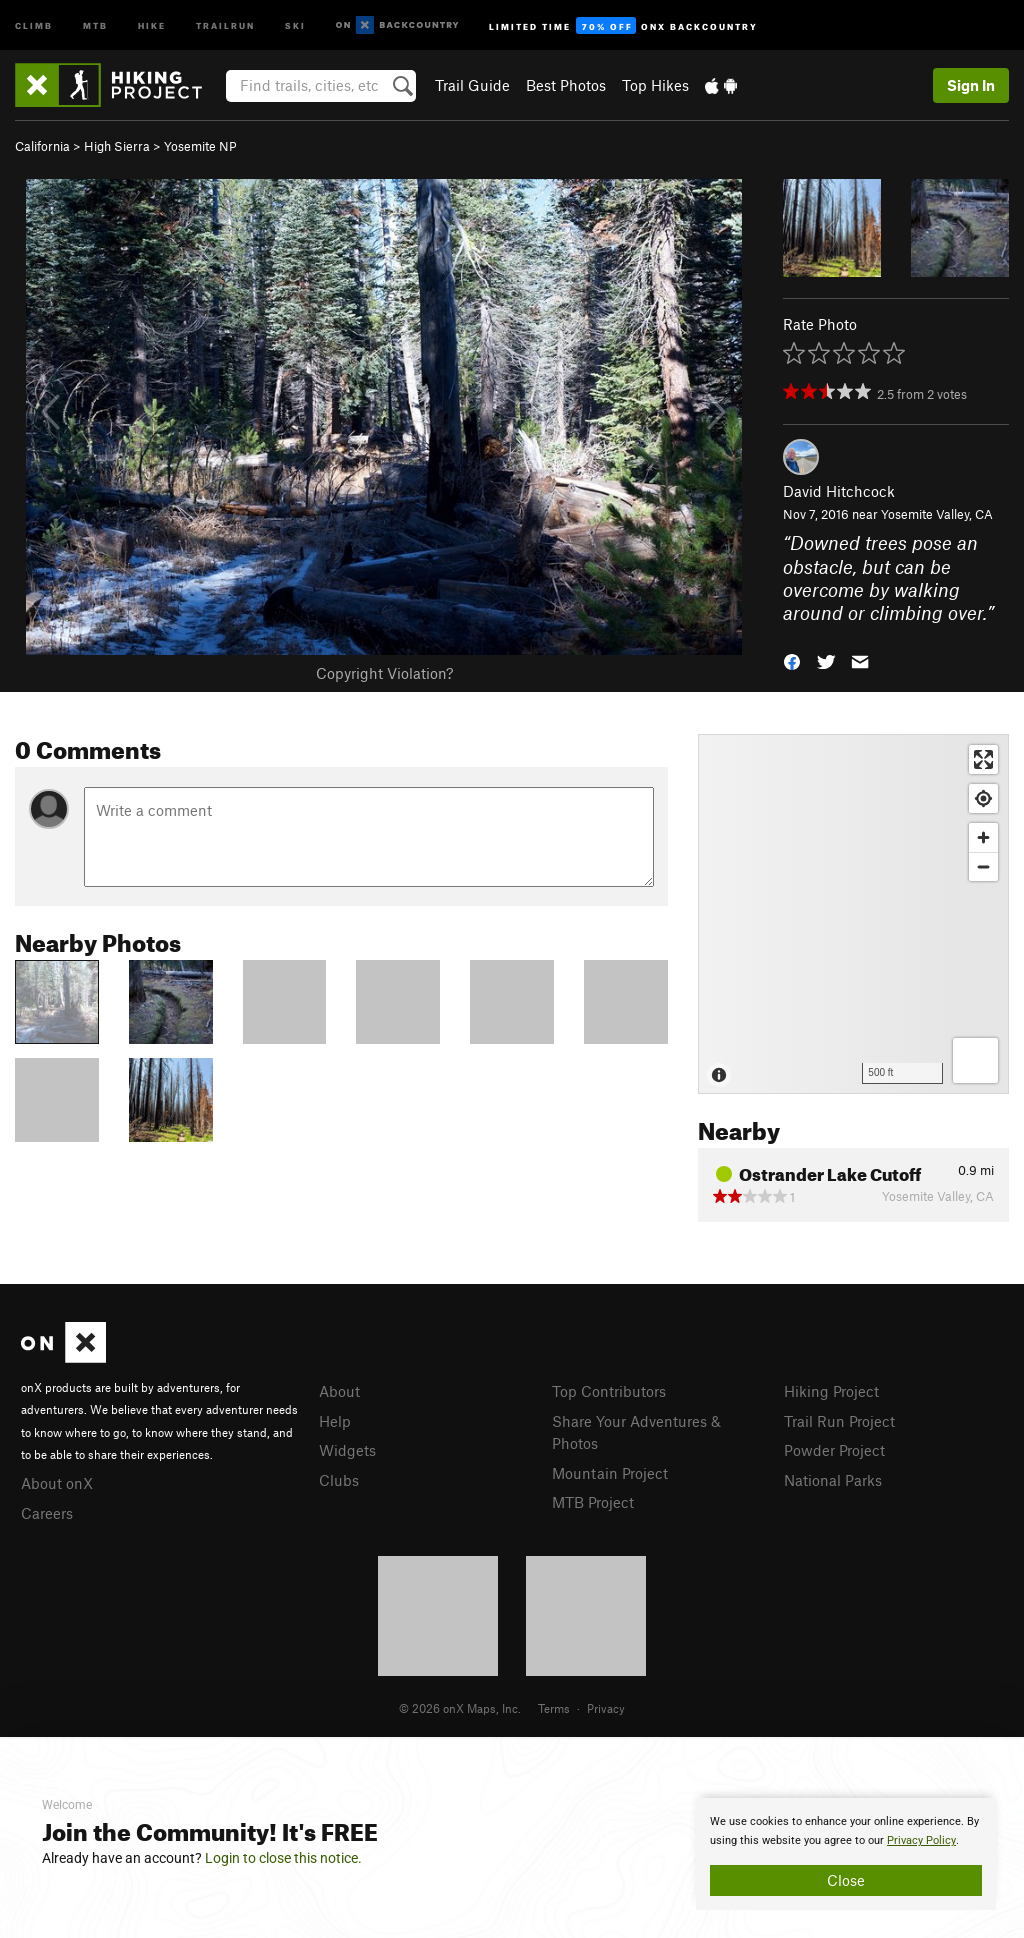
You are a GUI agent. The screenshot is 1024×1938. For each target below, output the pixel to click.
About (339, 1391)
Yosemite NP (200, 146)
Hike (152, 24)
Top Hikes (655, 85)
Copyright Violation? (384, 673)
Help (335, 1421)
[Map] (853, 914)
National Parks (833, 1480)
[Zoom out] (983, 866)
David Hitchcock (839, 491)
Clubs (339, 1480)
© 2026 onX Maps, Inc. (460, 1708)
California (42, 146)
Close (846, 1880)
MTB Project (593, 1502)
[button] (792, 660)
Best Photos (566, 85)
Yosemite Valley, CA (937, 514)
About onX (57, 1483)
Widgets (347, 1450)
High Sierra (117, 146)
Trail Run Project (839, 1421)
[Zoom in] (983, 837)
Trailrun (225, 24)
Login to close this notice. (283, 1858)
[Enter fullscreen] (983, 759)
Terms (554, 1708)
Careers (47, 1513)
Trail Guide (472, 85)
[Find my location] (983, 798)
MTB (95, 24)
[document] (846, 1854)
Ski (295, 24)
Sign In (971, 85)
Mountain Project (610, 1473)
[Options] (975, 1060)
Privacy (606, 1708)
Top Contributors (609, 1391)
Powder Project (834, 1450)
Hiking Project (831, 1391)
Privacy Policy (921, 1840)
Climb (34, 24)
